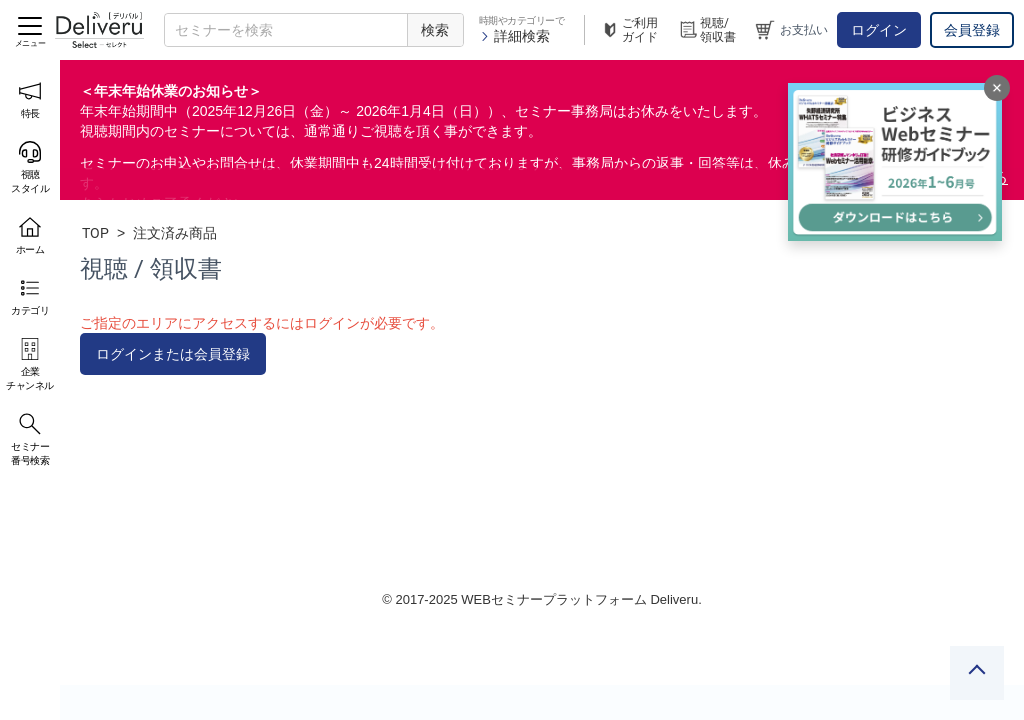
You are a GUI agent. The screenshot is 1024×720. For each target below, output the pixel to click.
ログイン (879, 30)
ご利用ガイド (629, 30)
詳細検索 (514, 36)
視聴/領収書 (707, 30)
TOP (95, 233)
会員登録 (972, 30)
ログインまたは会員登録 (173, 354)
